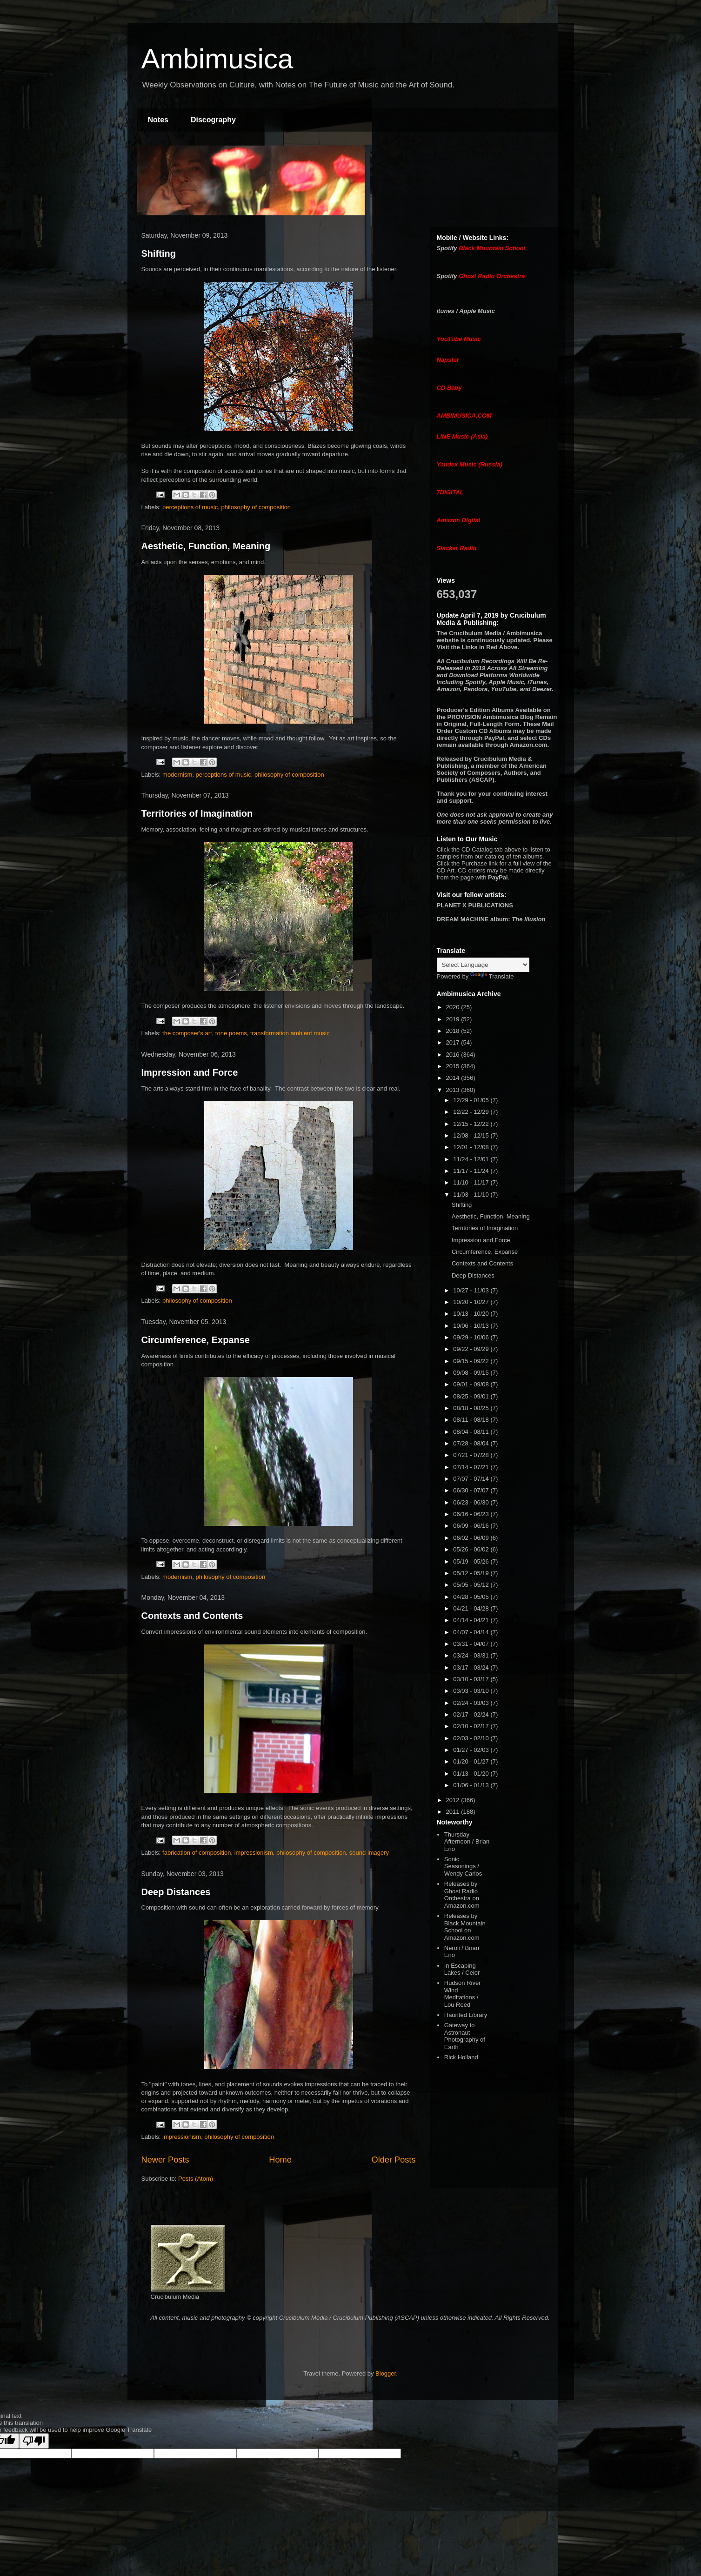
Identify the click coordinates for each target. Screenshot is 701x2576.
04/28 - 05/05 (471, 1596)
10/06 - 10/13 (471, 1325)
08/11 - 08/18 (471, 1419)
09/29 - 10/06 (471, 1337)
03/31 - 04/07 (471, 1643)
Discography (213, 120)
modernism (177, 774)
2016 (453, 1054)
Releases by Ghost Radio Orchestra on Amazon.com (462, 1894)
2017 (453, 1042)
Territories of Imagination (197, 813)
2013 (453, 1089)
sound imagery (369, 1852)
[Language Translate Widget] (483, 965)
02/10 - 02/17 (471, 1726)
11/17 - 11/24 (471, 1170)
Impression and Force (189, 1072)
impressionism (253, 1852)
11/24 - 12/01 (471, 1159)
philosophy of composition (256, 507)
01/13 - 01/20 (471, 1773)
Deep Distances (176, 1892)
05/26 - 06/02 (471, 1549)
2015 (453, 1066)
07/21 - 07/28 (471, 1454)
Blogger (385, 2373)
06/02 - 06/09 (471, 1537)
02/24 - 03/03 (471, 1702)
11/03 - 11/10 (471, 1194)
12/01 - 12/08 (471, 1147)
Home (280, 2159)
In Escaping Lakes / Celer (462, 1969)
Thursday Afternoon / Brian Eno (467, 1841)
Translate (492, 976)
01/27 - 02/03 (471, 1749)
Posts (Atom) (195, 2178)
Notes (158, 120)
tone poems (231, 1033)
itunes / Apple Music (466, 310)
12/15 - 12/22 (471, 1123)
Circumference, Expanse (195, 1340)
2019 (453, 1019)
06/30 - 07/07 (471, 1490)
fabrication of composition (196, 1852)
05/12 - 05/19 (471, 1573)
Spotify (447, 248)
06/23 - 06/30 (471, 1502)
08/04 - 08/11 (471, 1431)
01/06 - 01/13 (471, 1785)
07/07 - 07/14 (471, 1478)
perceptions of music (190, 507)
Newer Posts (165, 2159)
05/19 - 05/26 (471, 1561)
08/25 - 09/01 (471, 1396)
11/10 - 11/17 (471, 1182)
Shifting (158, 253)
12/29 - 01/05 (471, 1100)
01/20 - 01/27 (471, 1761)
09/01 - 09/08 (471, 1384)
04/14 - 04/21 (471, 1620)
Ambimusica (217, 58)
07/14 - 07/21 (471, 1467)
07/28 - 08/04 (471, 1443)
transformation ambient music (290, 1033)
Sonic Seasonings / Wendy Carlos (463, 1866)
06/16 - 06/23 (471, 1514)
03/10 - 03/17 (471, 1679)
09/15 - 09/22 (471, 1361)
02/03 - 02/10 (471, 1738)
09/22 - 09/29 (471, 1348)
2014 (453, 1077)
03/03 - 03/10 (471, 1690)
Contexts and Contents (192, 1616)
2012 (453, 1800)
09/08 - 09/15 (471, 1372)
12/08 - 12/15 (471, 1135)
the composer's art (187, 1033)
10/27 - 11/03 (471, 1290)
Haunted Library (465, 2014)
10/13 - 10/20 (471, 1313)
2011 (453, 1811)
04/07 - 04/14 (471, 1632)
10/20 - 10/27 (471, 1301)
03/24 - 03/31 (471, 1655)
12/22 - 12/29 (471, 1111)
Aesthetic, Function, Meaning (206, 546)
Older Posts (393, 2159)
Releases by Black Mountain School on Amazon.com (465, 1926)
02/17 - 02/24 (471, 1714)
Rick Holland (461, 2057)
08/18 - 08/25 (471, 1407)
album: (491, 919)
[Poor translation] (34, 2441)
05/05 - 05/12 (471, 1584)
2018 (453, 1030)
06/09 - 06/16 (471, 1525)
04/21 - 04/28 (471, 1608)
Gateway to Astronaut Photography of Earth (464, 2036)
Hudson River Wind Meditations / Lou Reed (462, 1993)
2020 (453, 1007)
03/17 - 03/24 (471, 1667)
